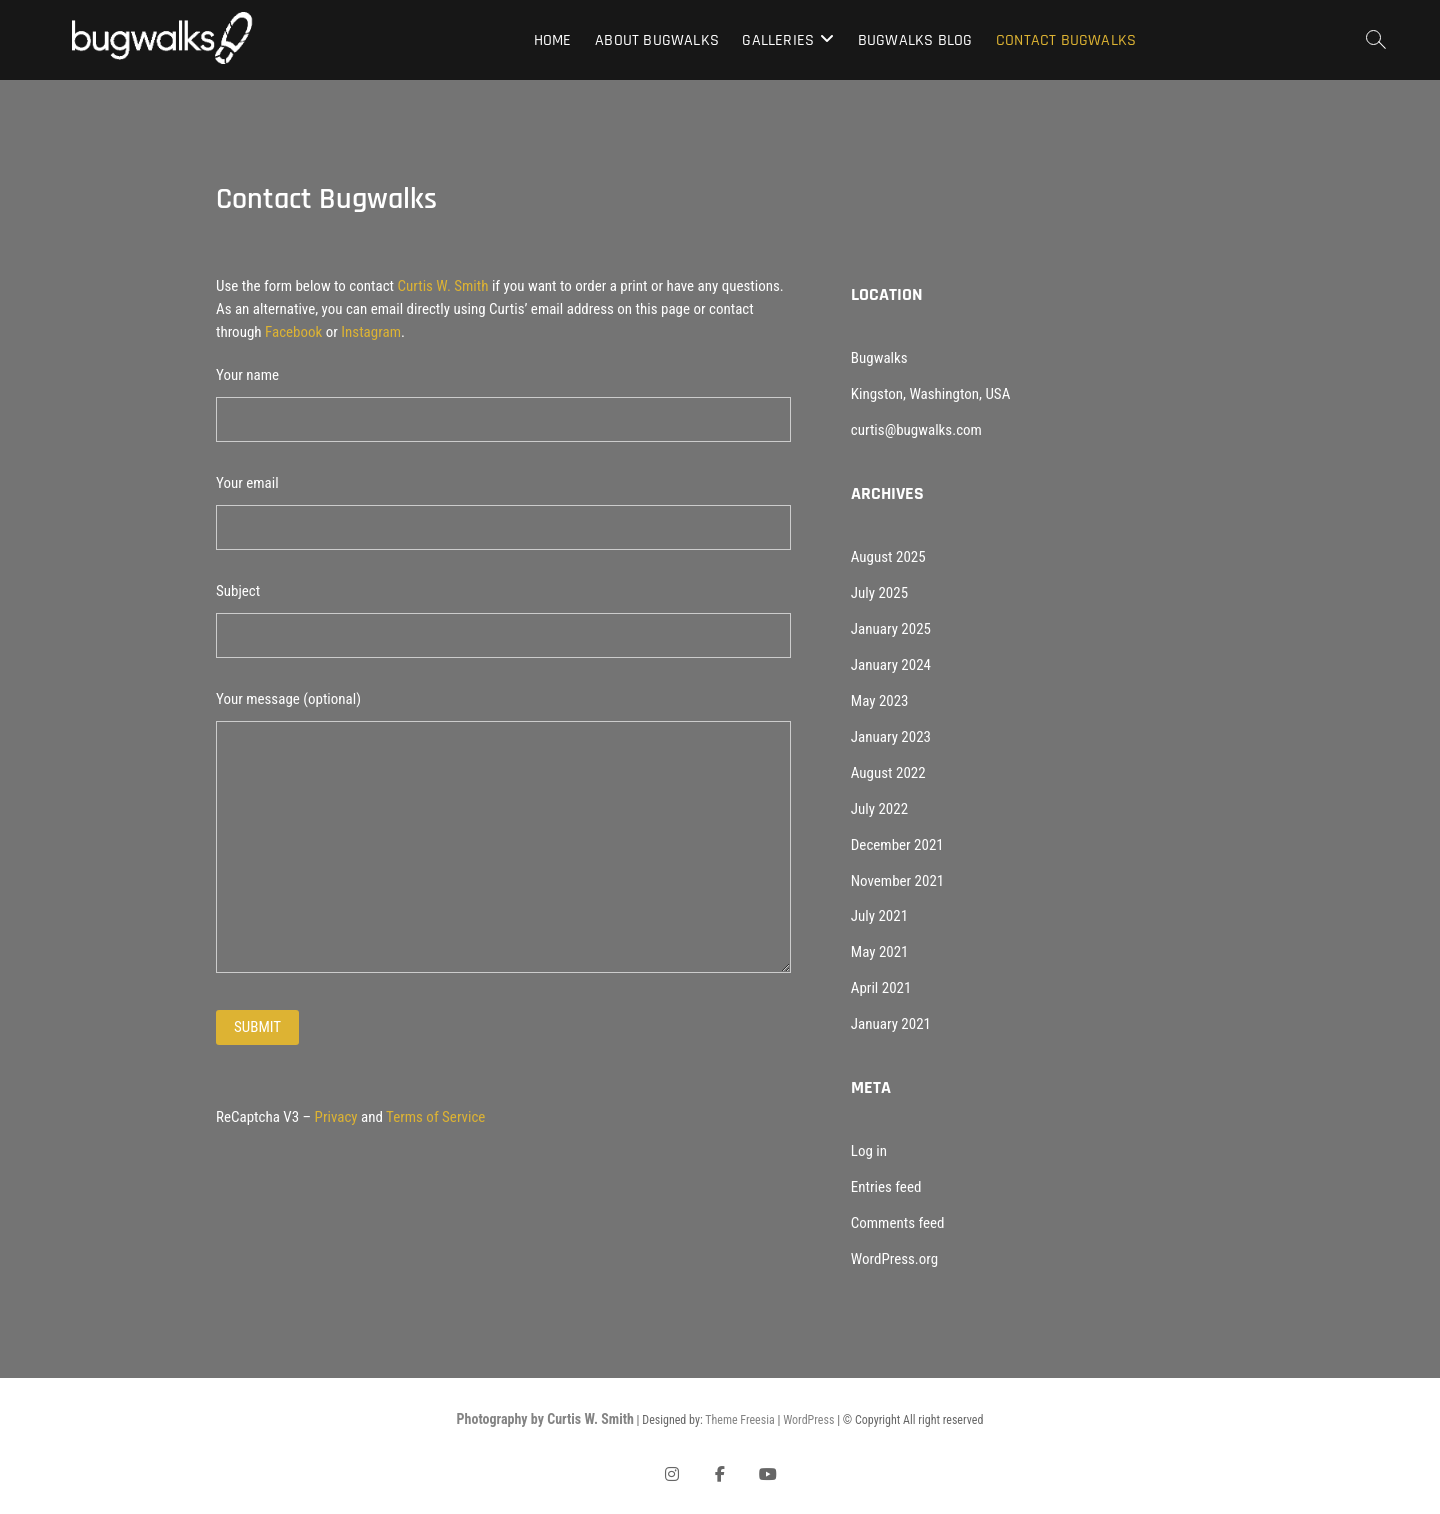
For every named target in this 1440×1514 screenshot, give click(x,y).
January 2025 (891, 629)
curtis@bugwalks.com (916, 430)
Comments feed (898, 1223)
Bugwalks (879, 358)
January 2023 (891, 737)
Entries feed (886, 1187)
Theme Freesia (739, 1420)
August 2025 (888, 557)
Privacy (336, 1117)
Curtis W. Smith (443, 286)
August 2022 (888, 773)
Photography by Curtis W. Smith (545, 1419)
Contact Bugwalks (1066, 40)
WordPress (808, 1420)
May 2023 (880, 701)
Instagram (371, 332)
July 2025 (879, 593)
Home (553, 40)
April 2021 (881, 988)
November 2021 (897, 881)
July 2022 (879, 809)
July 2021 (879, 916)
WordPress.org (894, 1259)
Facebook (293, 332)
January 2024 (891, 665)
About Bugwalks (657, 40)
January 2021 (891, 1024)
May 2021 (880, 952)
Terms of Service (435, 1117)
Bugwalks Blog (915, 40)
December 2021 (897, 845)
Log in (869, 1151)
